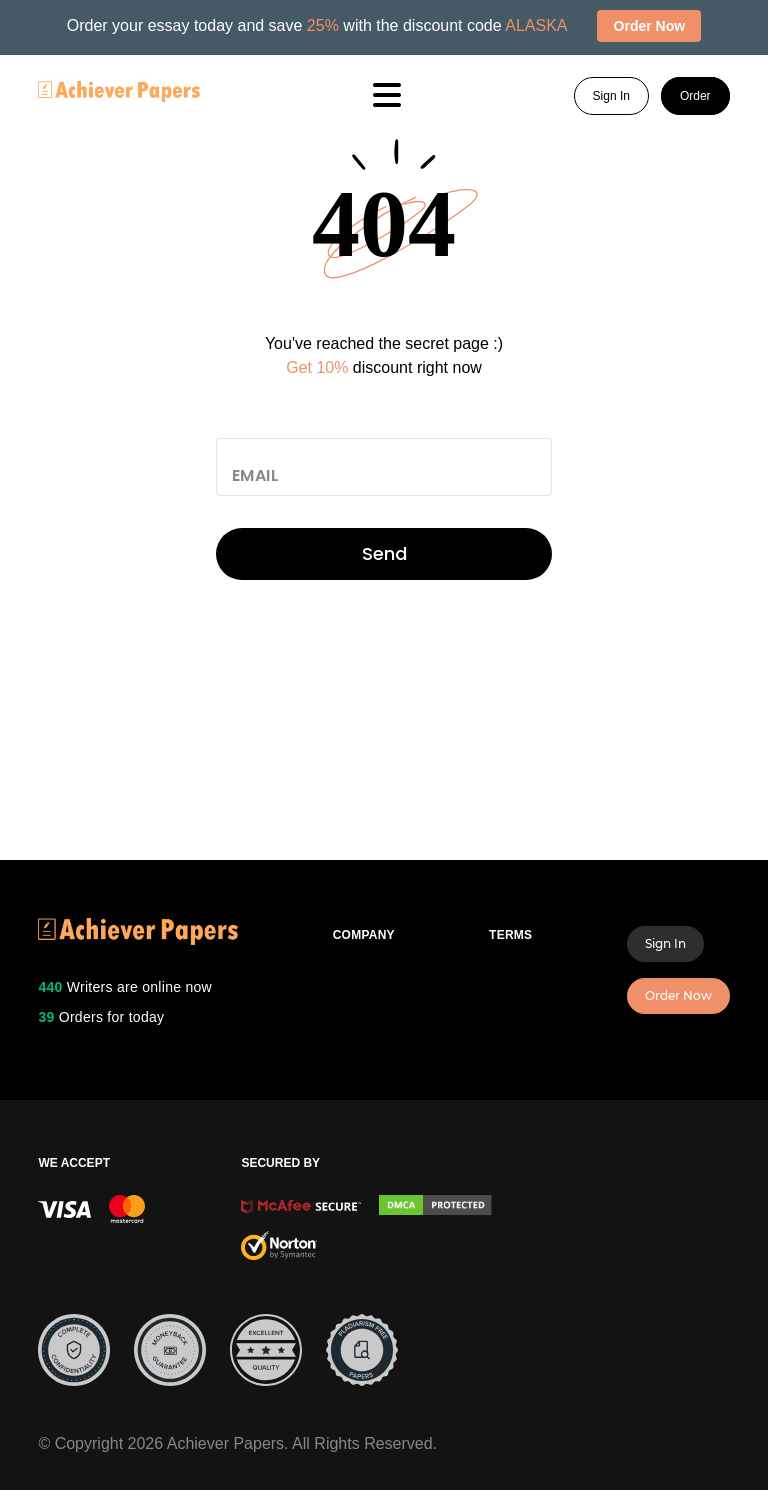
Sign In (611, 96)
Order (695, 96)
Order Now (678, 995)
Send (384, 553)
